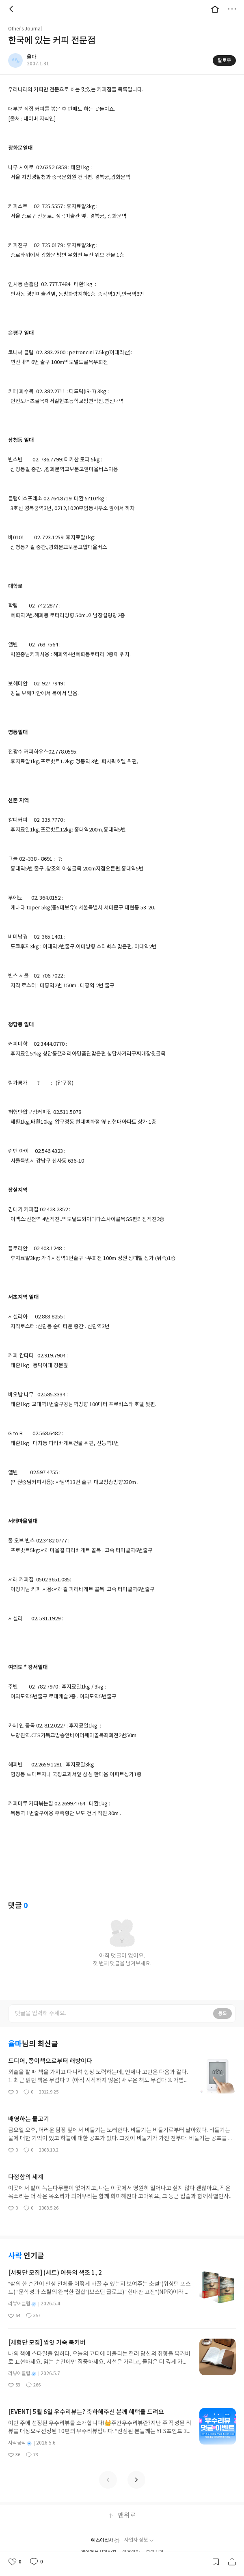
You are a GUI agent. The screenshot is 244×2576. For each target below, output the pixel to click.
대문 (215, 9)
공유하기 (232, 2562)
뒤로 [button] (12, 9)
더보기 (232, 9)
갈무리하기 (216, 2562)
